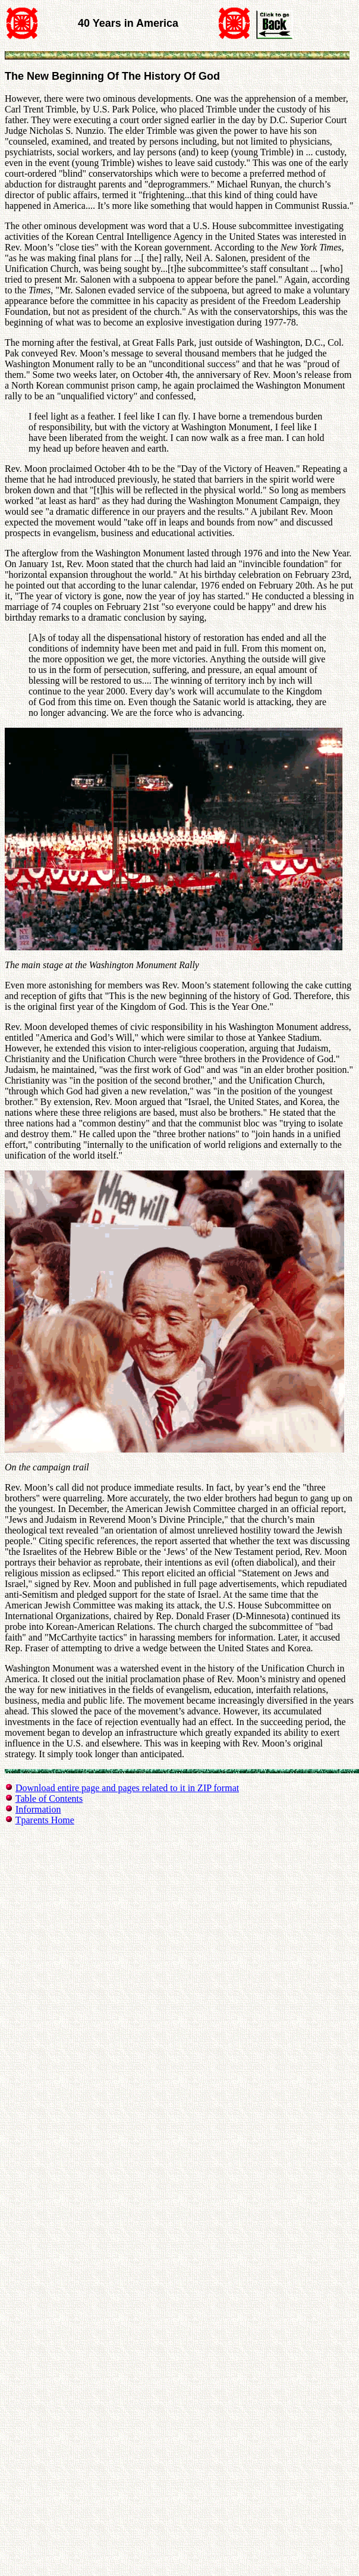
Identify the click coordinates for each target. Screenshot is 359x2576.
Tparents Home (44, 1820)
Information (38, 1809)
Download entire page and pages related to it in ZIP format (127, 1788)
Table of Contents (49, 1799)
